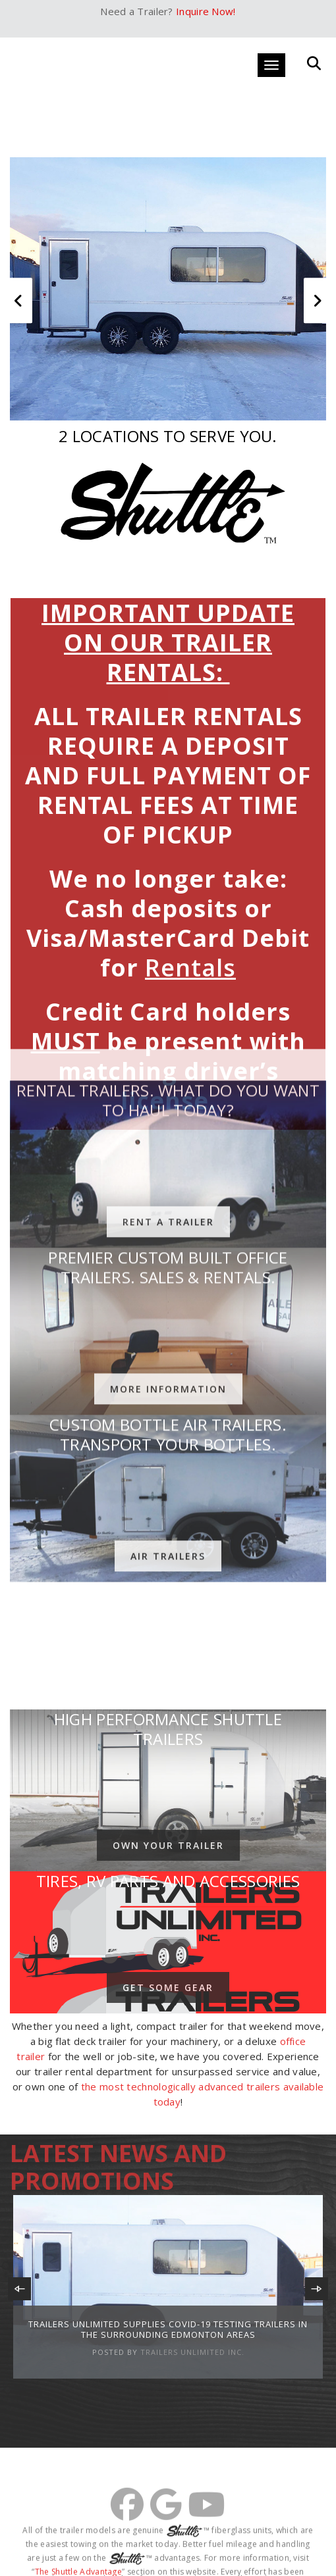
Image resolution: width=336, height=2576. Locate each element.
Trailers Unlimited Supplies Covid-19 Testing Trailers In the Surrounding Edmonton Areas (168, 2329)
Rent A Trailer (168, 1008)
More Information (168, 1175)
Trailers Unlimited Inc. (192, 2352)
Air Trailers (168, 1342)
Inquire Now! (206, 11)
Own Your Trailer (168, 1845)
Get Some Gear (168, 1987)
